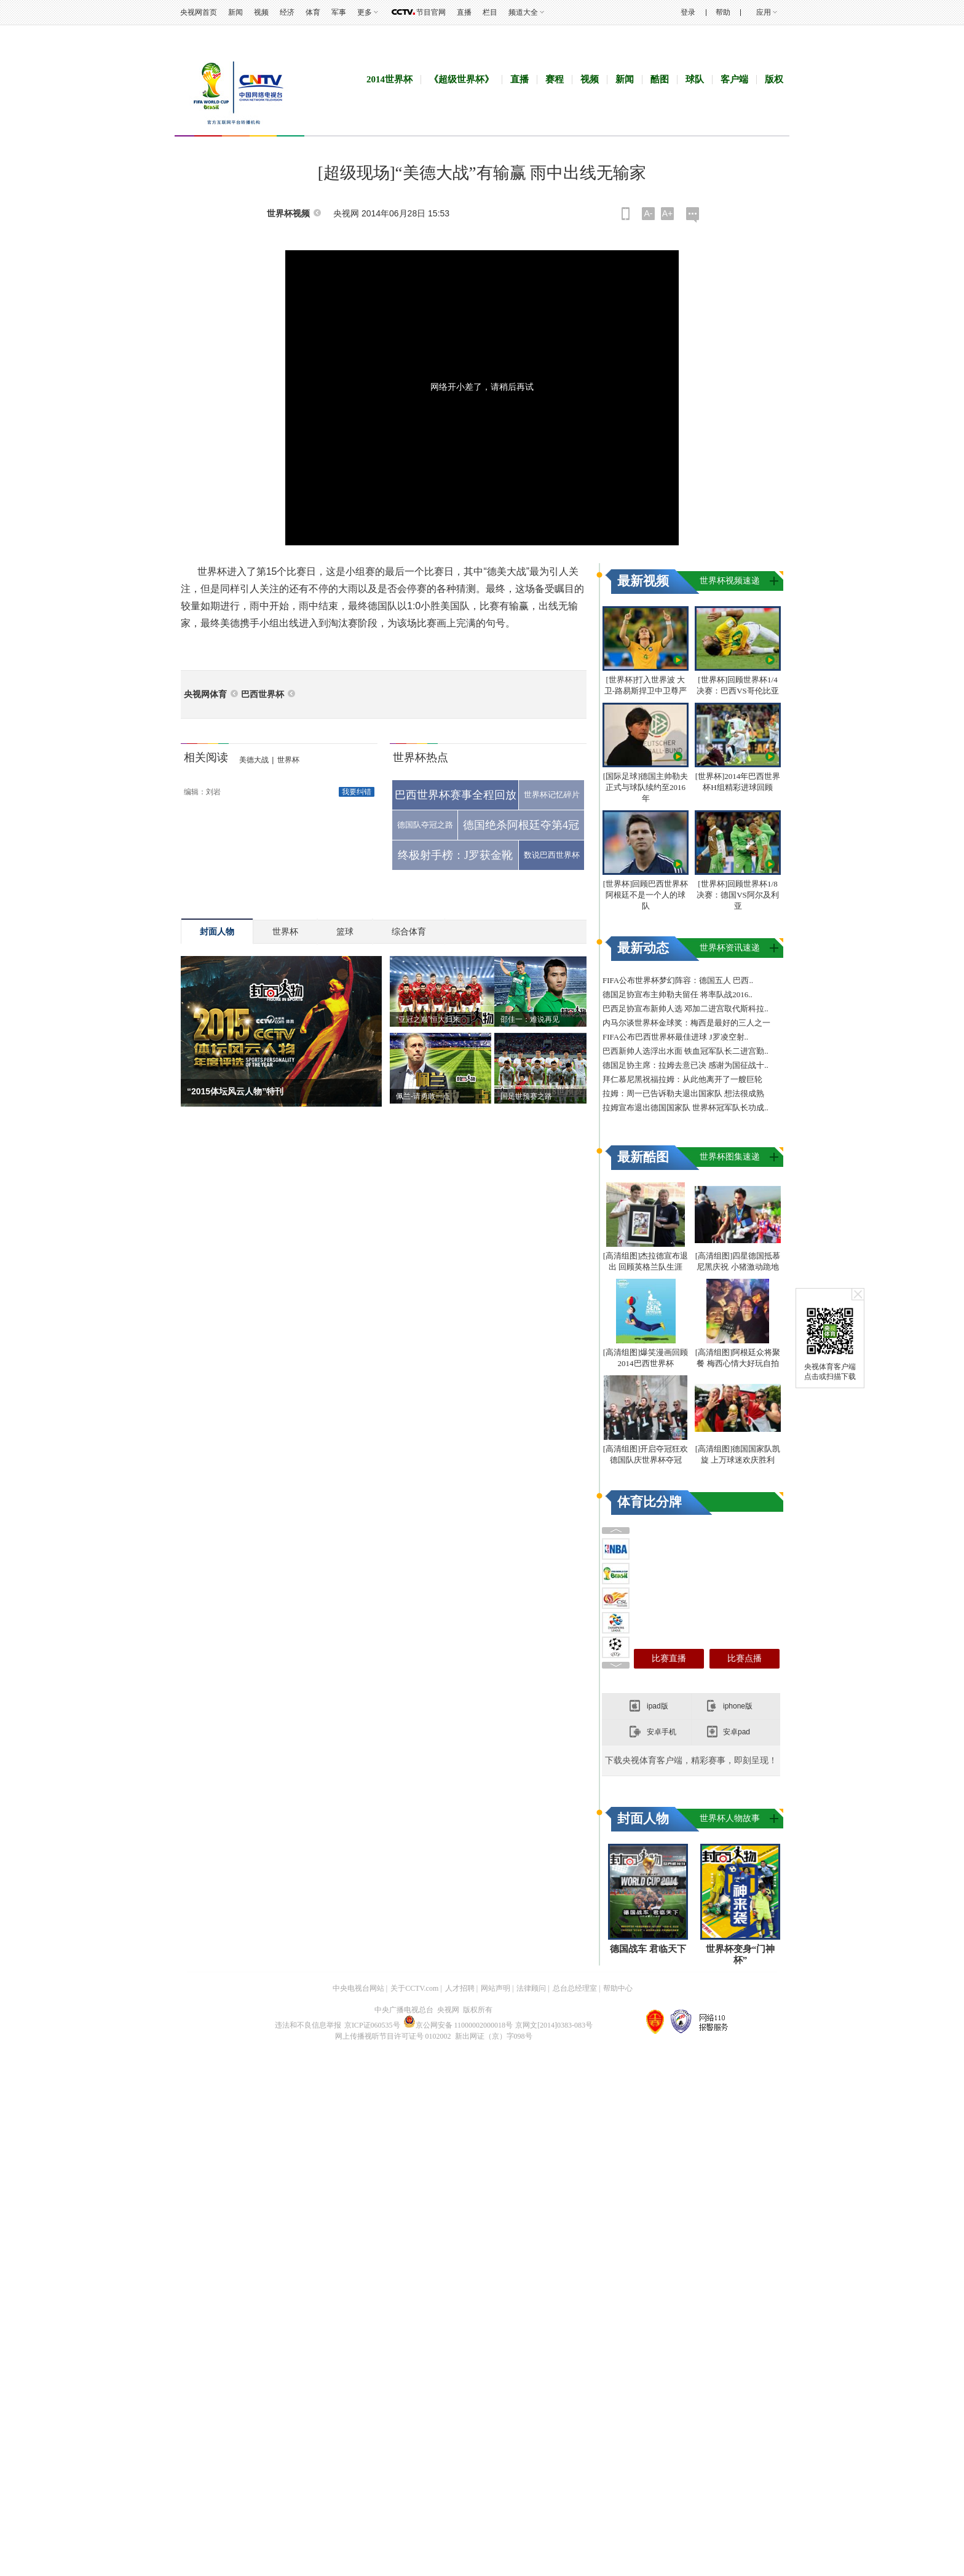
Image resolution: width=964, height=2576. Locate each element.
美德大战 (254, 815)
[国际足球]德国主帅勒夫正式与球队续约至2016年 (646, 996)
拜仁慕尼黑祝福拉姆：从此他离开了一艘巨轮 (682, 1288)
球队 (694, 135)
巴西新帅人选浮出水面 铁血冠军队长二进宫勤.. (685, 1260)
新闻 (235, 12)
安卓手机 (661, 2094)
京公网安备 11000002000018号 (458, 2541)
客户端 (734, 135)
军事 (338, 12)
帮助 (723, 12)
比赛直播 (669, 2021)
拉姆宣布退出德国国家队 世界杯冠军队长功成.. (685, 1316)
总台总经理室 (575, 2504)
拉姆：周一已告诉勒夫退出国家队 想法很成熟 (683, 1302)
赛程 (554, 135)
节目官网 (431, 12)
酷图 (659, 135)
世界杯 (288, 815)
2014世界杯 (389, 135)
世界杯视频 (288, 269)
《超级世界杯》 (461, 135)
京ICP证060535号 (372, 2541)
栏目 (490, 12)
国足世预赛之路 (526, 1151)
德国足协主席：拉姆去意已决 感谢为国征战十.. (685, 1274)
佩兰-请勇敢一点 (423, 1151)
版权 (774, 135)
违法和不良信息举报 (308, 2541)
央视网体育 (205, 749)
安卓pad (736, 2094)
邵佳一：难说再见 (529, 1074)
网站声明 (495, 2504)
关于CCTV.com (414, 2504)
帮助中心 (618, 2504)
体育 (313, 12)
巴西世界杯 (262, 749)
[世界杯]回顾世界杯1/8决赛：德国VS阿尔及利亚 (738, 1104)
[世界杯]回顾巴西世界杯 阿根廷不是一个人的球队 (646, 1104)
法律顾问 (531, 2504)
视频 (261, 12)
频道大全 (523, 12)
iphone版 (738, 2068)
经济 (287, 12)
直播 (464, 12)
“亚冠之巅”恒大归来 (428, 1074)
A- (648, 269)
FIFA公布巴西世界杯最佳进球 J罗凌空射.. (675, 1245)
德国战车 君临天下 (648, 2465)
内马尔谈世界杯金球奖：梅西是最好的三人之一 (686, 1231)
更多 (364, 12)
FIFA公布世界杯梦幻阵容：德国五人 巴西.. (677, 1189)
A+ (667, 269)
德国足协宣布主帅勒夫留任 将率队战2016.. (677, 1203)
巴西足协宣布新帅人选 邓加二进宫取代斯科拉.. (685, 1217)
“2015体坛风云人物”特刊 (235, 1147)
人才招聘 (460, 2504)
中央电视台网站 (358, 2504)
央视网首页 (198, 12)
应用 (763, 12)
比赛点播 (744, 2021)
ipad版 (657, 2068)
